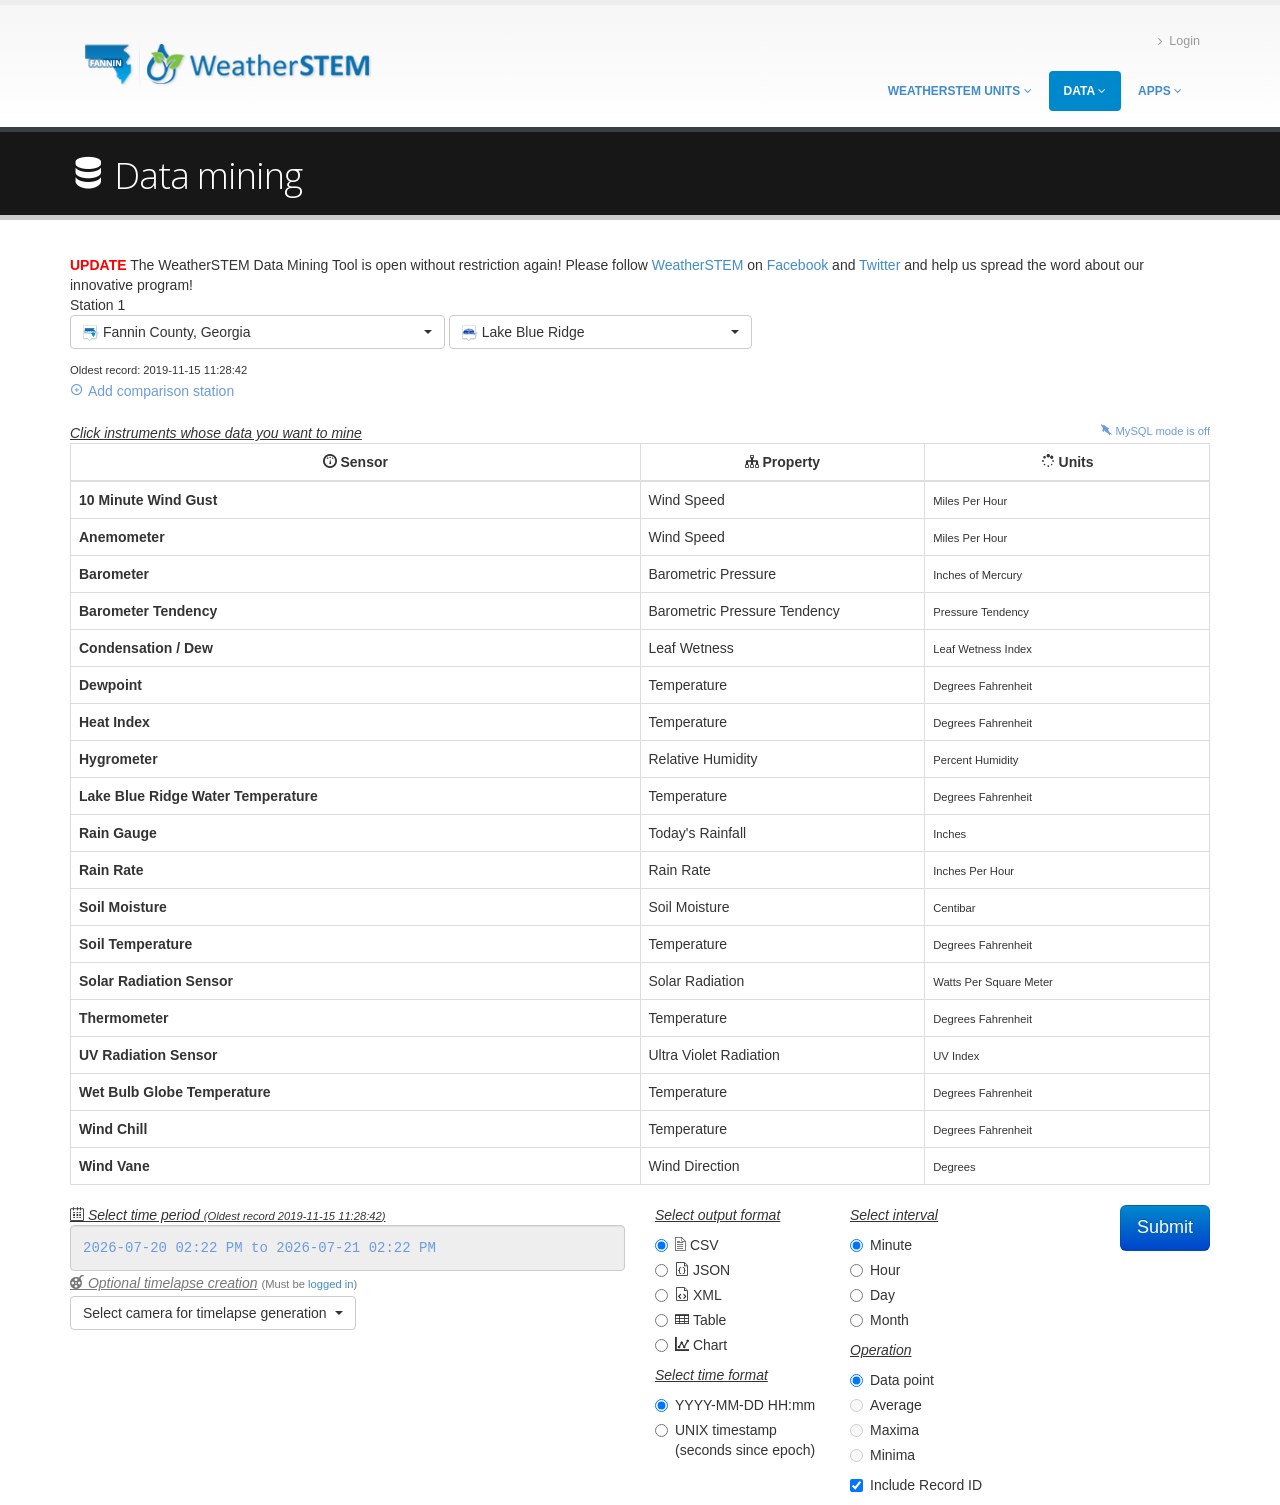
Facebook (797, 265)
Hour (885, 1270)
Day (882, 1295)
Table (700, 1320)
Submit (1165, 1227)
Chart (701, 1345)
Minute (891, 1245)
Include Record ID (926, 1485)
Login (1179, 41)
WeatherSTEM (698, 265)
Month (889, 1320)
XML (698, 1295)
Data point (902, 1380)
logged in (330, 1284)
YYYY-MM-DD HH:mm (745, 1405)
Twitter (879, 265)
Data (1085, 91)
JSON (702, 1270)
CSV (697, 1245)
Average (896, 1405)
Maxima (894, 1430)
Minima (892, 1455)
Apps (1160, 91)
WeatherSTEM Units (960, 91)
